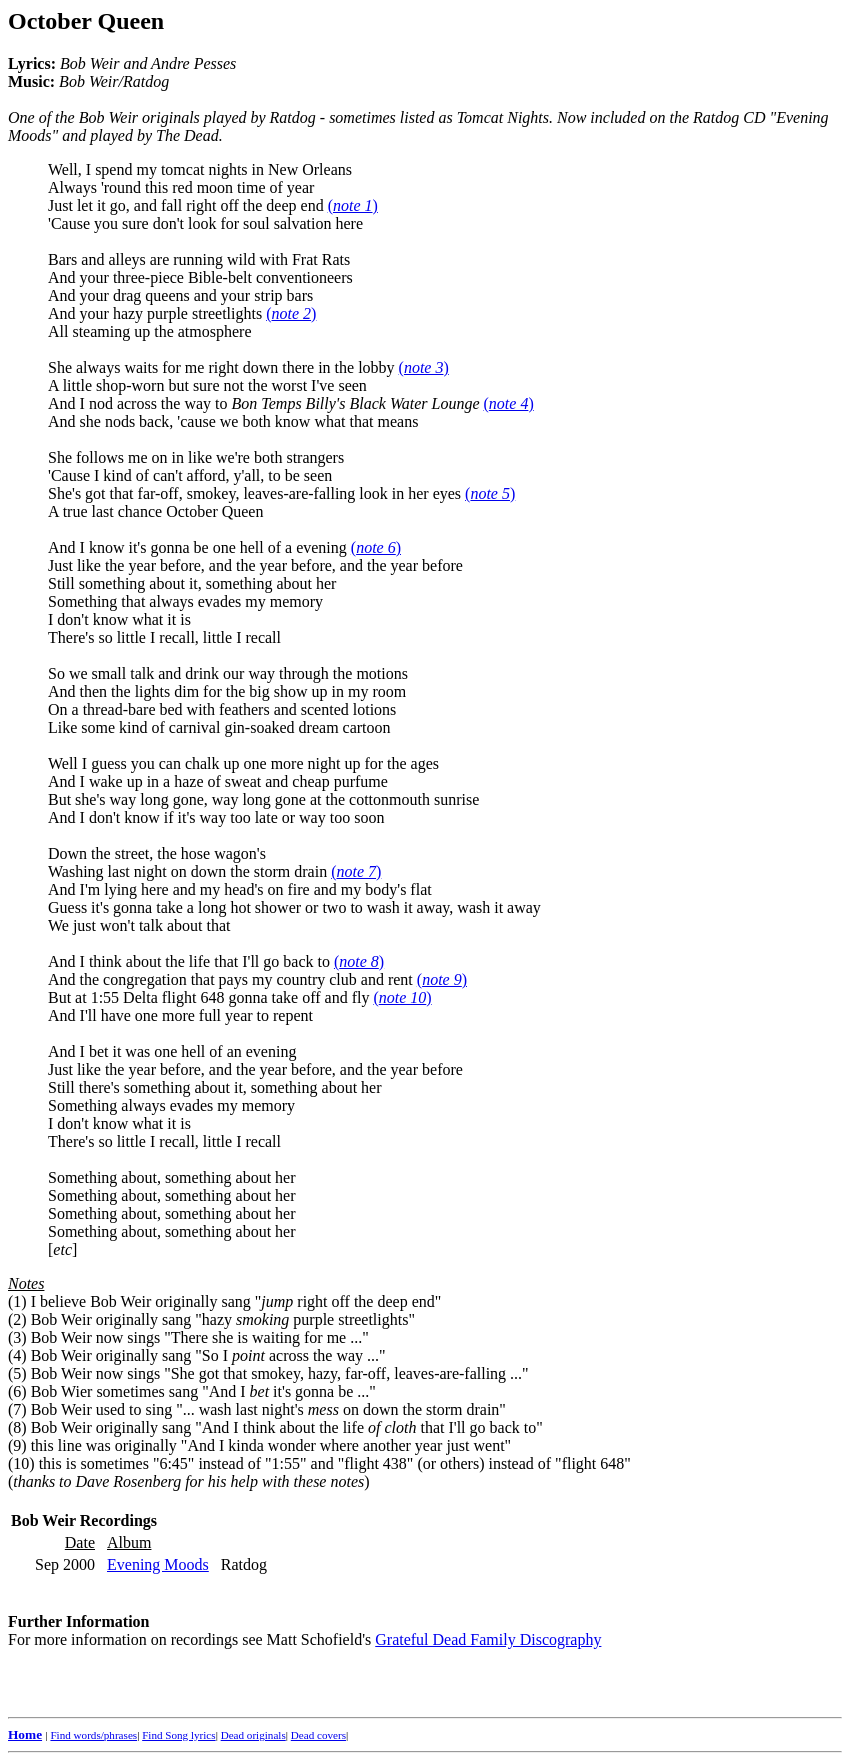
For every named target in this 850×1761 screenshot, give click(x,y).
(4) (17, 1355)
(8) (17, 1427)
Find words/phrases (93, 1735)
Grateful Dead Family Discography (488, 1639)
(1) (17, 1301)
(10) (21, 1463)
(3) (17, 1337)
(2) (17, 1319)
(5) (17, 1373)
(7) (17, 1409)
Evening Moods (158, 1564)
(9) (17, 1445)
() (353, 205)
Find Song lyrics (178, 1735)
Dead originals (253, 1735)
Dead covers (318, 1735)
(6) (17, 1391)
